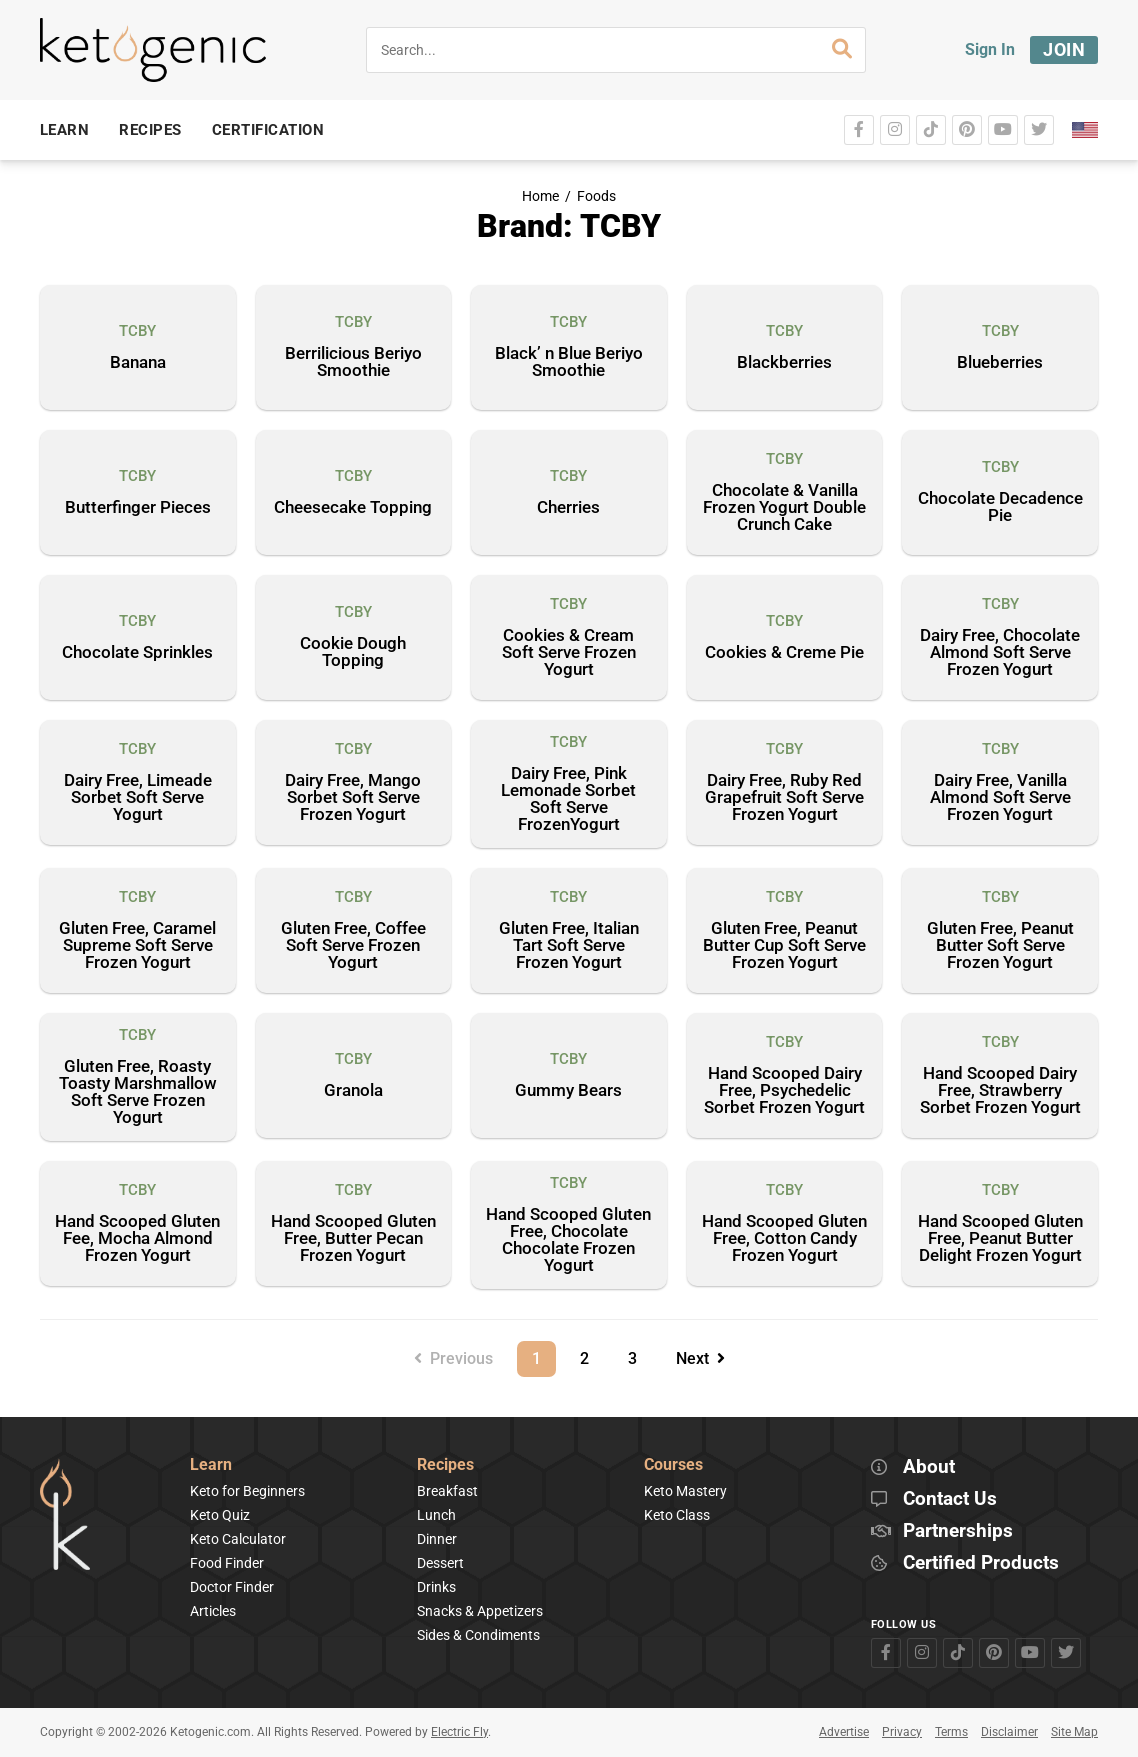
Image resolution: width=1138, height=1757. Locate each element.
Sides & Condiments (478, 1635)
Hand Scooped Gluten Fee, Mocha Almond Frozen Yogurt (137, 1239)
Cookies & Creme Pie (784, 653)
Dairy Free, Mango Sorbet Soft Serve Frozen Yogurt (353, 798)
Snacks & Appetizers (480, 1611)
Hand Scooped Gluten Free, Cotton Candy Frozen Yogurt (784, 1239)
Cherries (568, 508)
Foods (596, 196)
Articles (213, 1611)
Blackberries (784, 363)
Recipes (445, 1465)
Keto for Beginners (247, 1491)
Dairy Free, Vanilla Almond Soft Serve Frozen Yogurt (1000, 798)
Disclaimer (1009, 1732)
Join (1064, 49)
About (929, 1467)
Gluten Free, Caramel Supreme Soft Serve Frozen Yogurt (137, 946)
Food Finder (227, 1563)
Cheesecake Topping (353, 508)
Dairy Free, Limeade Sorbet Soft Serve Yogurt (138, 798)
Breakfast (447, 1491)
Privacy (902, 1732)
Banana (138, 363)
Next (700, 1358)
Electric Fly (459, 1732)
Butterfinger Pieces (138, 508)
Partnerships (958, 1531)
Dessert (440, 1563)
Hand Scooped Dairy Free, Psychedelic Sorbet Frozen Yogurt (784, 1091)
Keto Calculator (238, 1539)
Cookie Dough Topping (353, 652)
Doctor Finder (232, 1587)
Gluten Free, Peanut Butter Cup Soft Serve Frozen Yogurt (784, 946)
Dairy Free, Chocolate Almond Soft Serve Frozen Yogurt (1000, 653)
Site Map (1074, 1732)
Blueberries (1000, 363)
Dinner (437, 1539)
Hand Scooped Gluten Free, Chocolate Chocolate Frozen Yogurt (568, 1240)
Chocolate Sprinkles (137, 653)
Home (540, 196)
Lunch (436, 1515)
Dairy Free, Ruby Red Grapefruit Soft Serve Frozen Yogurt (784, 798)
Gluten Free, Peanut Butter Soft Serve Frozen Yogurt (1000, 946)
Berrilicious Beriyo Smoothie (353, 362)
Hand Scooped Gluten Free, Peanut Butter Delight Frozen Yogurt (1000, 1239)
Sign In (990, 49)
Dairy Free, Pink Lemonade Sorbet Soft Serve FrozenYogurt (568, 799)
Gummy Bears (568, 1091)
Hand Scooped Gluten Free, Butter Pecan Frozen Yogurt (353, 1239)
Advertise (844, 1732)
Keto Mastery (685, 1491)
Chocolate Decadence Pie (1000, 507)
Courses (673, 1465)
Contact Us (950, 1499)
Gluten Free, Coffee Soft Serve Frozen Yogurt (353, 946)
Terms (951, 1732)
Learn (211, 1465)
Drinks (436, 1587)
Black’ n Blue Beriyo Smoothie (569, 362)
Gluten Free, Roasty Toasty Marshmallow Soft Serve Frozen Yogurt (138, 1092)
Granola (353, 1091)
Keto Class (677, 1515)
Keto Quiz (220, 1515)
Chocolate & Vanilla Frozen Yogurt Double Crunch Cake (784, 508)
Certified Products (981, 1563)
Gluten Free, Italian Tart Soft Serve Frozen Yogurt (569, 946)
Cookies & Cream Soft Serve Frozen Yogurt (569, 653)
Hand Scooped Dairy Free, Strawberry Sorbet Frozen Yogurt (1000, 1091)
